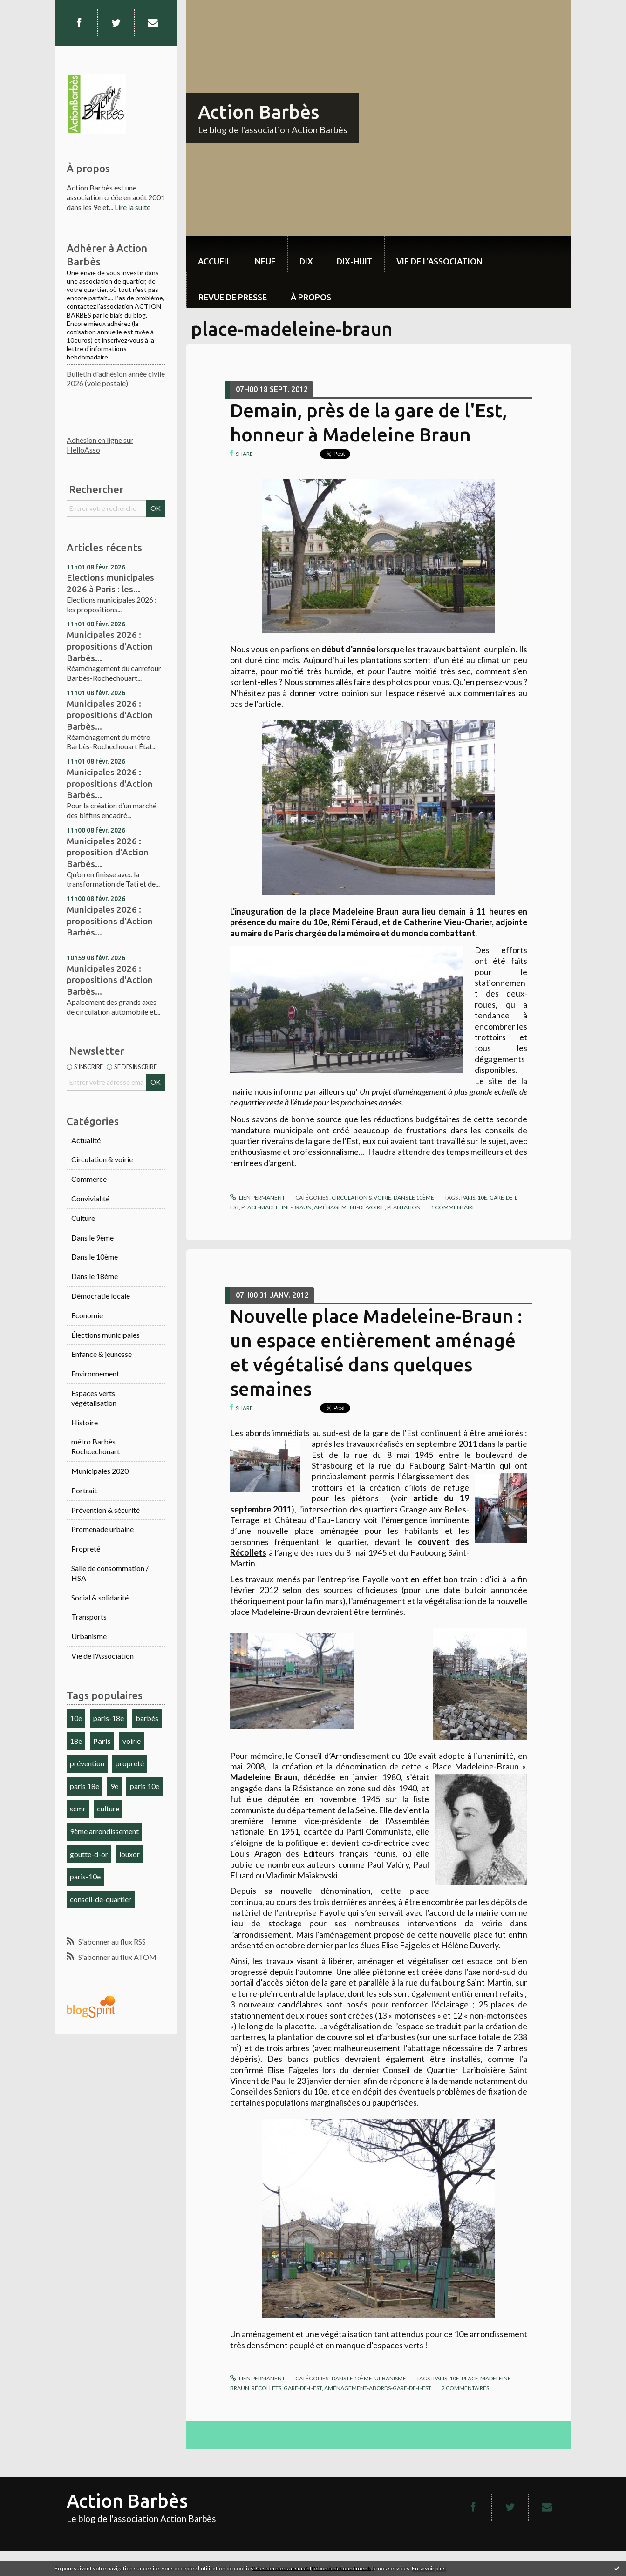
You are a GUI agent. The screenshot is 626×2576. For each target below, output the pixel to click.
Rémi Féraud (354, 922)
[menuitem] (214, 254)
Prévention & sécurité (105, 1509)
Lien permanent (257, 1197)
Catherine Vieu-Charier (447, 922)
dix (306, 261)
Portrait (84, 1490)
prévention (87, 1763)
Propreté (85, 1548)
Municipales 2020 (100, 1470)
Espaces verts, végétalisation (93, 1398)
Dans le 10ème (94, 1256)
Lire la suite (132, 207)
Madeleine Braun (366, 911)
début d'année (348, 649)
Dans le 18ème (94, 1276)
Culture (83, 1217)
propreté (130, 1763)
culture (108, 1808)
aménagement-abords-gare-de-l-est (377, 2388)
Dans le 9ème (92, 1237)
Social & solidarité (100, 1597)
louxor (129, 1854)
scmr (78, 1808)
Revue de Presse (232, 297)
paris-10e (85, 1876)
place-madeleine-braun (276, 1207)
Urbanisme (89, 1636)
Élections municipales (105, 1334)
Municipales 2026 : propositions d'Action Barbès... (110, 646)
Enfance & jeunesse (101, 1353)
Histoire (84, 1422)
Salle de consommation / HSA (110, 1573)
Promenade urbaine (102, 1529)
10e (76, 1718)
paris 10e (144, 1786)
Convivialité (90, 1198)
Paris (102, 1740)
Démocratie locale (100, 1295)
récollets (266, 2388)
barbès (147, 1718)
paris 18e (84, 1786)
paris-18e (108, 1718)
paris (468, 1197)
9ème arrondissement (104, 1831)
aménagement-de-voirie (349, 1207)
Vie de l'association (439, 261)
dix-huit (355, 261)
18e (76, 1740)
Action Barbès (258, 112)
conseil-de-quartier (100, 1899)
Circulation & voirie (102, 1159)
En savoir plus (429, 2568)
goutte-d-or (89, 1854)
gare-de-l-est (303, 2388)
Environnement (95, 1373)
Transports (89, 1616)
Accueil (214, 261)
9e (114, 1786)
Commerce (89, 1178)
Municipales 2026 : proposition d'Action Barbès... (108, 852)
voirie (131, 1740)
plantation (404, 1207)
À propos (311, 297)
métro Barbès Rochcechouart (95, 1446)
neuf (265, 261)
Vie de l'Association (102, 1655)
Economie (87, 1315)
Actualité (86, 1140)
